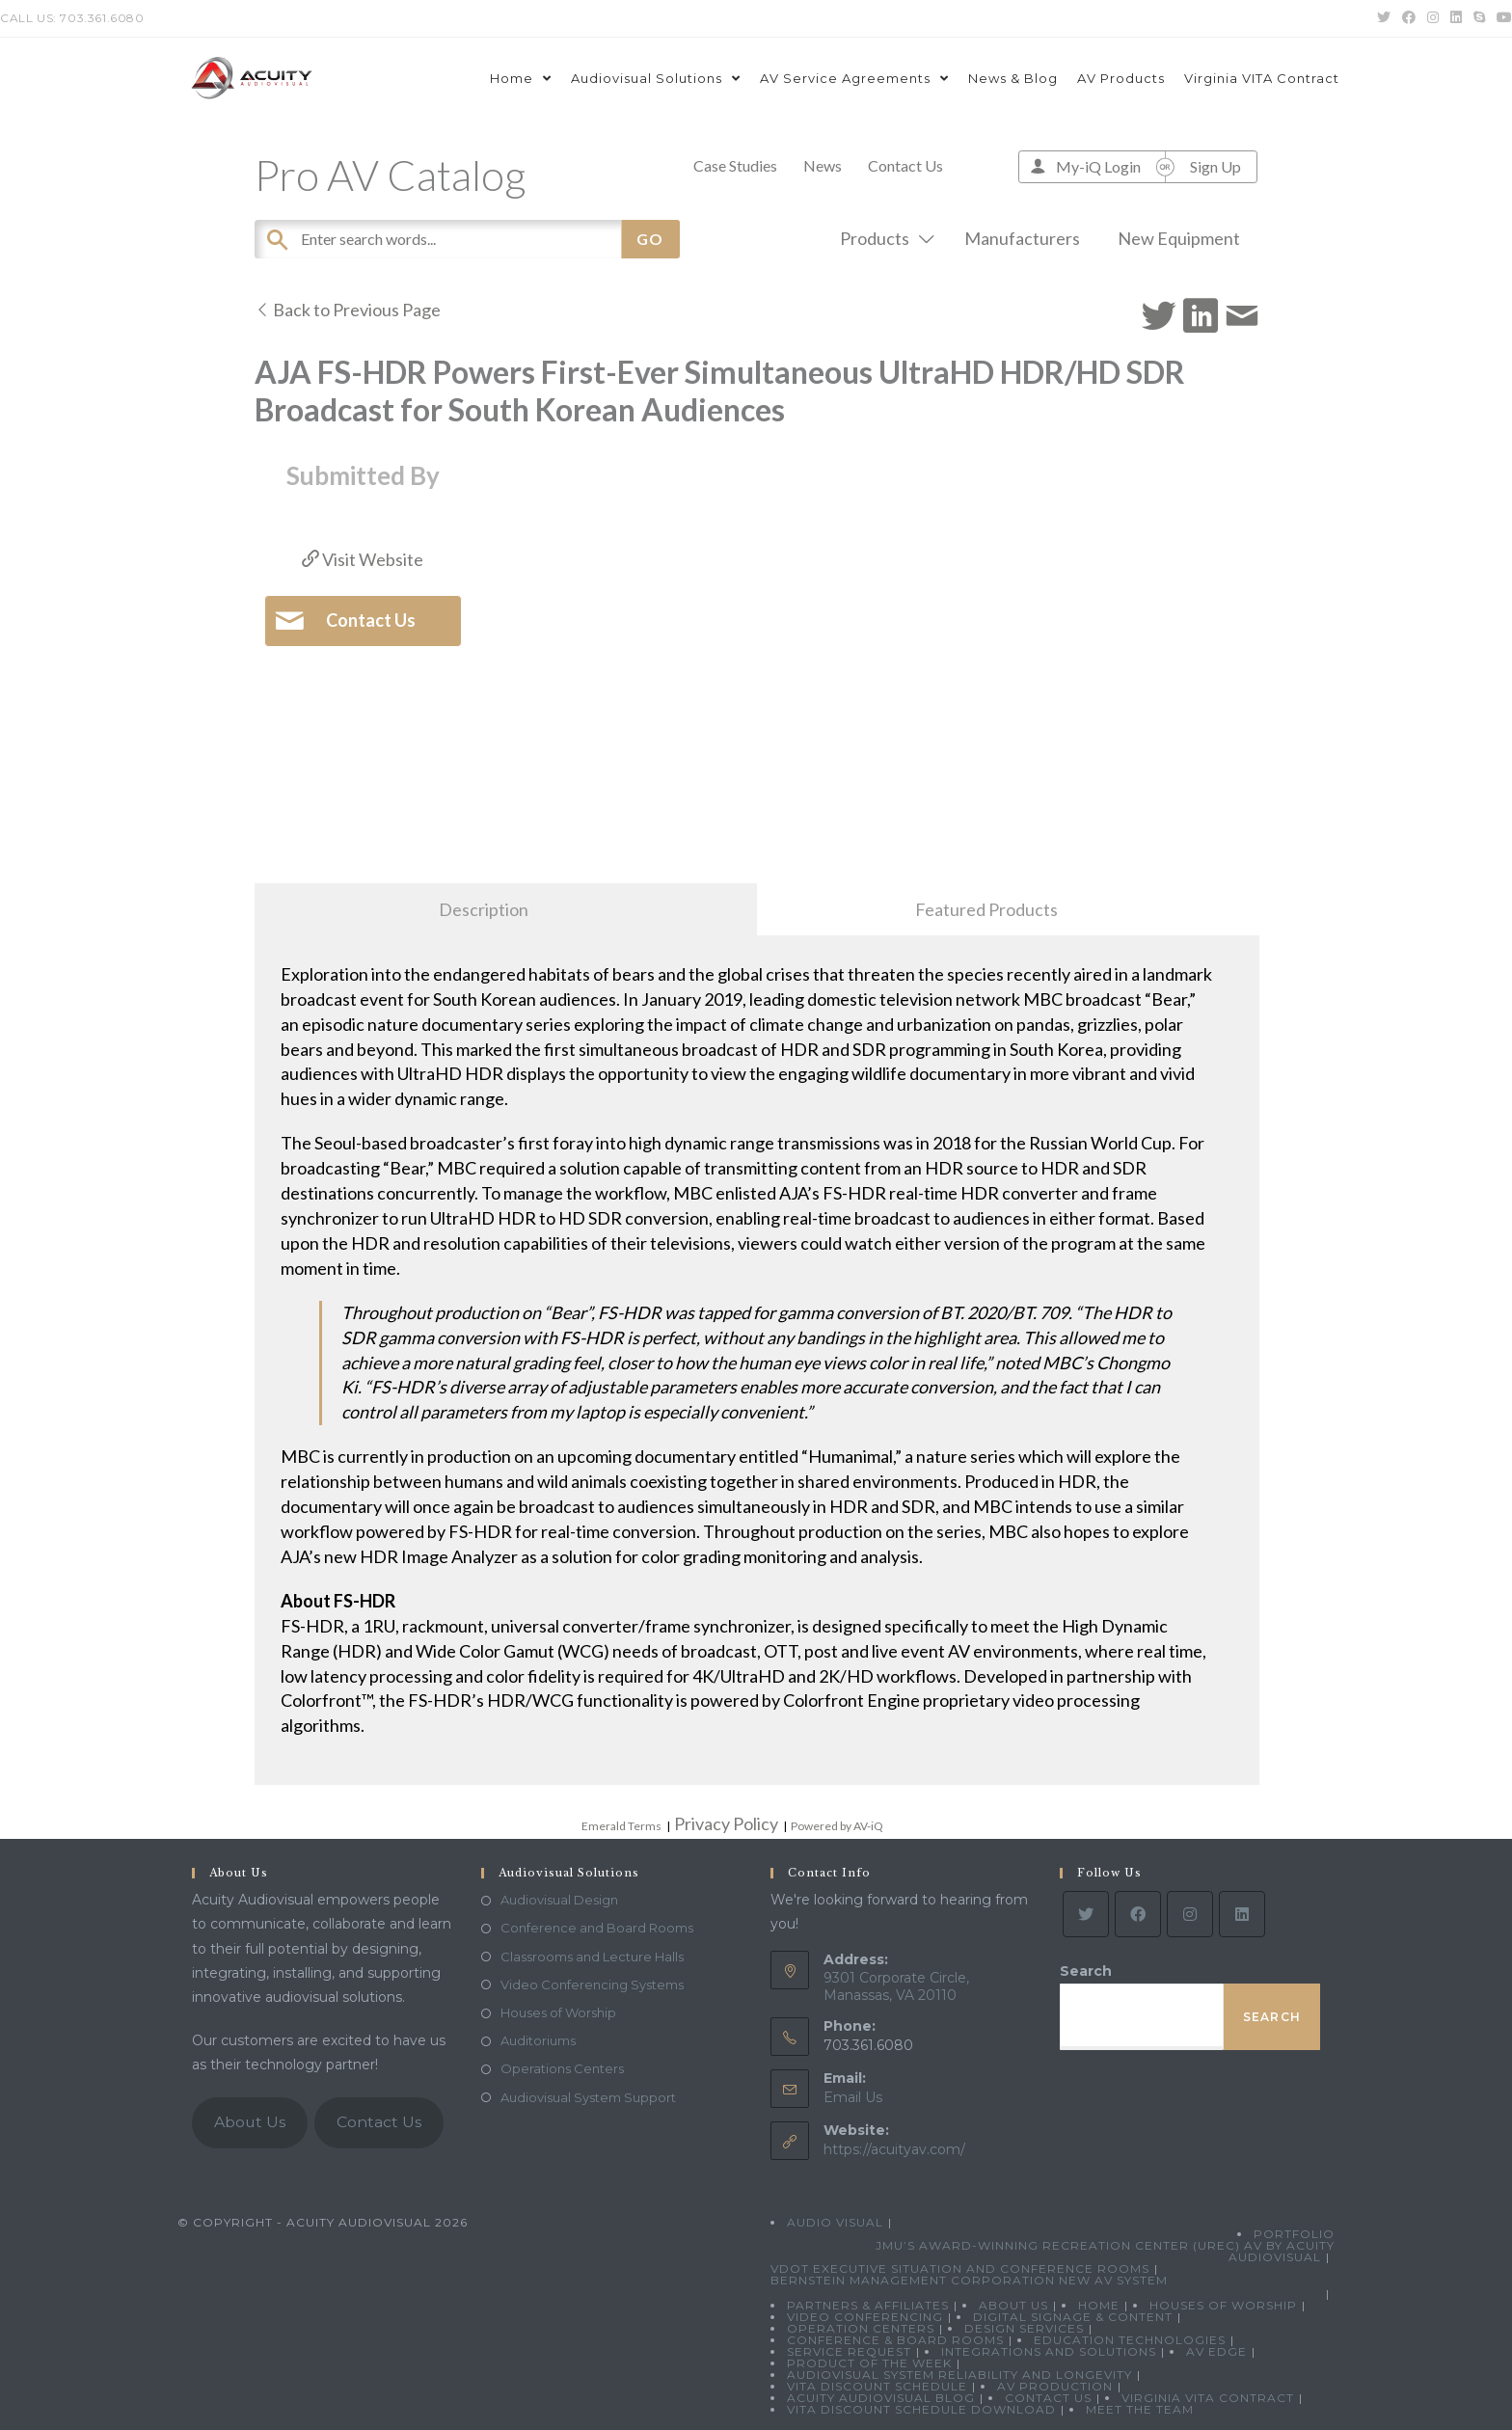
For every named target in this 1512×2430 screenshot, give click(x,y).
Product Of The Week (869, 2363)
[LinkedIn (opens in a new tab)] (1456, 18)
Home (1099, 2305)
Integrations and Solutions (1048, 2351)
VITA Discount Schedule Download (921, 2409)
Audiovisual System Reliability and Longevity (959, 2374)
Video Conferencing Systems (592, 1984)
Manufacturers (1022, 238)
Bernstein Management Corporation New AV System (969, 2280)
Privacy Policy (726, 1823)
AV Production (1055, 2386)
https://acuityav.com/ (894, 2149)
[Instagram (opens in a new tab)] (1432, 18)
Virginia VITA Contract (1207, 2397)
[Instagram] (1190, 1914)
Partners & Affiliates (868, 2305)
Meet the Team (1140, 2409)
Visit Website (362, 559)
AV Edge (1216, 2351)
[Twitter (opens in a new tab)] (1383, 18)
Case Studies (735, 165)
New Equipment (1179, 238)
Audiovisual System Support (588, 2097)
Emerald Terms (621, 1826)
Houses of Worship (558, 2012)
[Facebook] (1138, 1914)
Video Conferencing (865, 2316)
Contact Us (905, 165)
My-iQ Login (1098, 166)
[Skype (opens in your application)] (1479, 18)
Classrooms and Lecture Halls (592, 1956)
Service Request (849, 2351)
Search (1086, 1971)
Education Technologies (1130, 2340)
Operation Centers (860, 2328)
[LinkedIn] (1242, 1914)
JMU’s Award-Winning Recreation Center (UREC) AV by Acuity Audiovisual (1105, 2251)
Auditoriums (538, 2040)
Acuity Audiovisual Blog (881, 2397)
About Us (249, 2122)
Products (883, 238)
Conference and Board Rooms (596, 1927)
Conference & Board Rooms (895, 2340)
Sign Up (1215, 166)
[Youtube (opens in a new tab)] (1501, 18)
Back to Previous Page (348, 309)
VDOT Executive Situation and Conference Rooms (959, 2268)
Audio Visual (835, 2222)
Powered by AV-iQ (837, 1826)
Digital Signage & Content (1073, 2316)
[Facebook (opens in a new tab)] (1408, 18)
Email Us (853, 2097)
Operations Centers (562, 2068)
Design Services (1024, 2328)
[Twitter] (1086, 1914)
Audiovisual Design (559, 1899)
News (822, 165)
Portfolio (1294, 2234)
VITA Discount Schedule (877, 2386)
